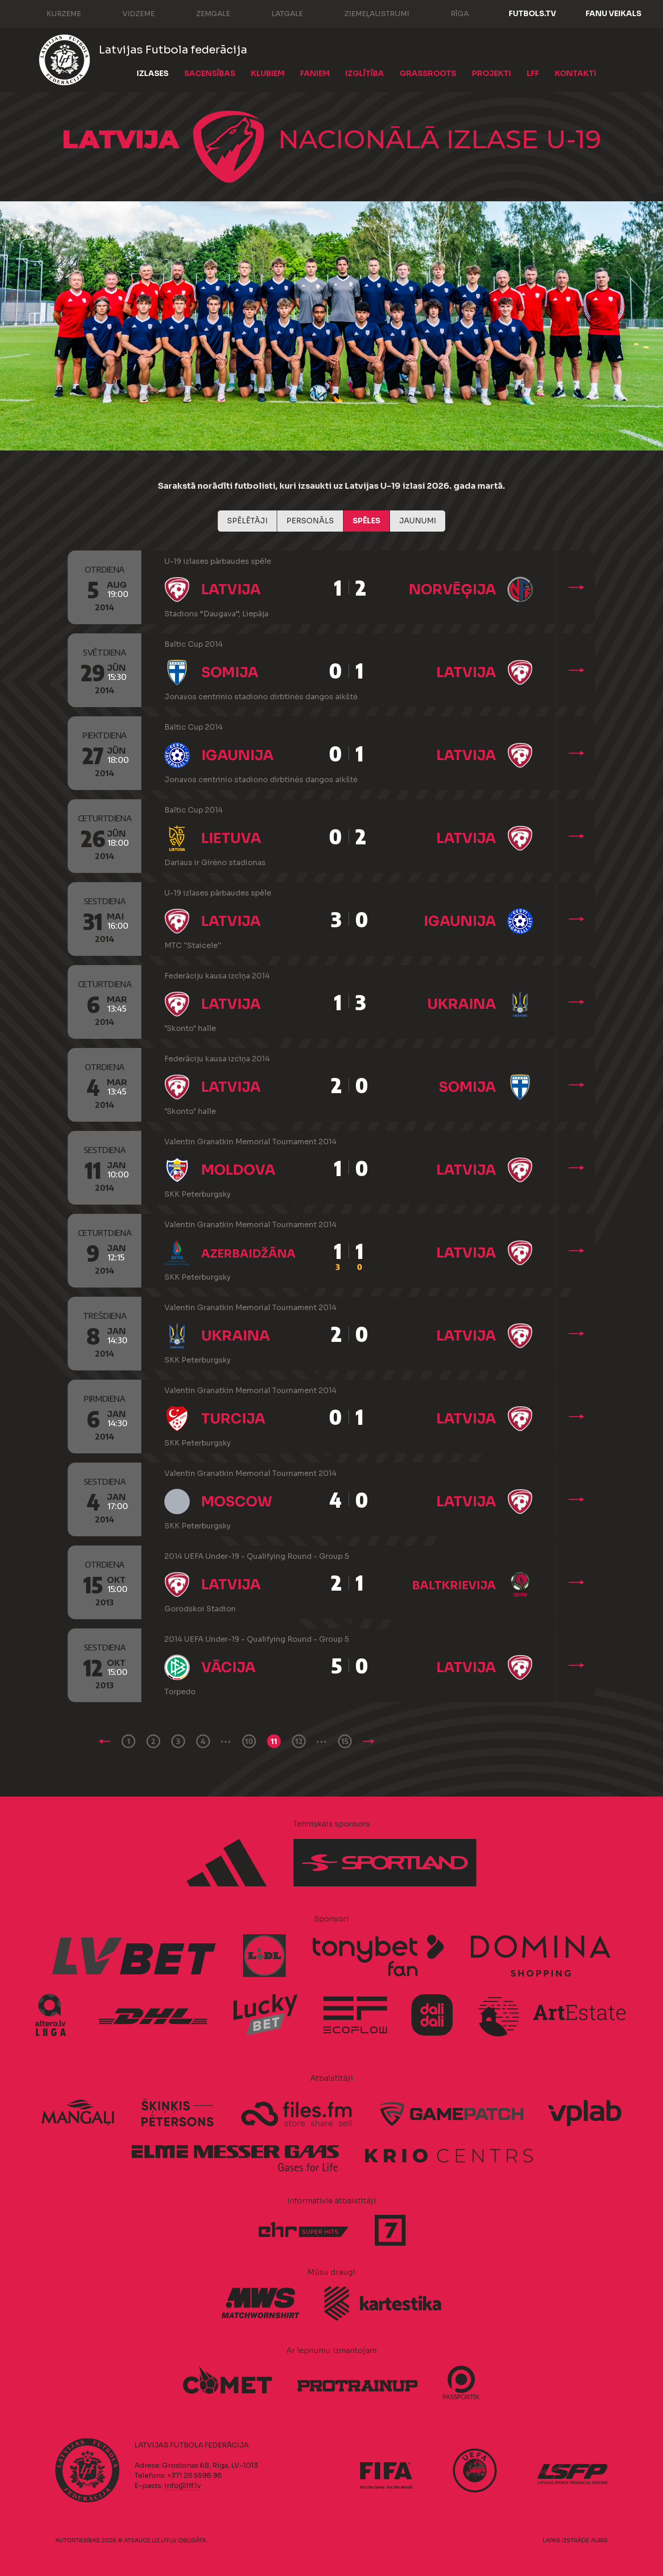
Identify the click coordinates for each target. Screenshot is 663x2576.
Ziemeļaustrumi (367, 13)
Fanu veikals (613, 13)
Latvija (231, 589)
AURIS (599, 2540)
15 (345, 1741)
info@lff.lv (182, 2485)
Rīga (450, 13)
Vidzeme (129, 13)
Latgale (278, 13)
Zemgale (204, 13)
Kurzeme (54, 13)
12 (299, 1741)
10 (249, 1741)
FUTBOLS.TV (532, 13)
